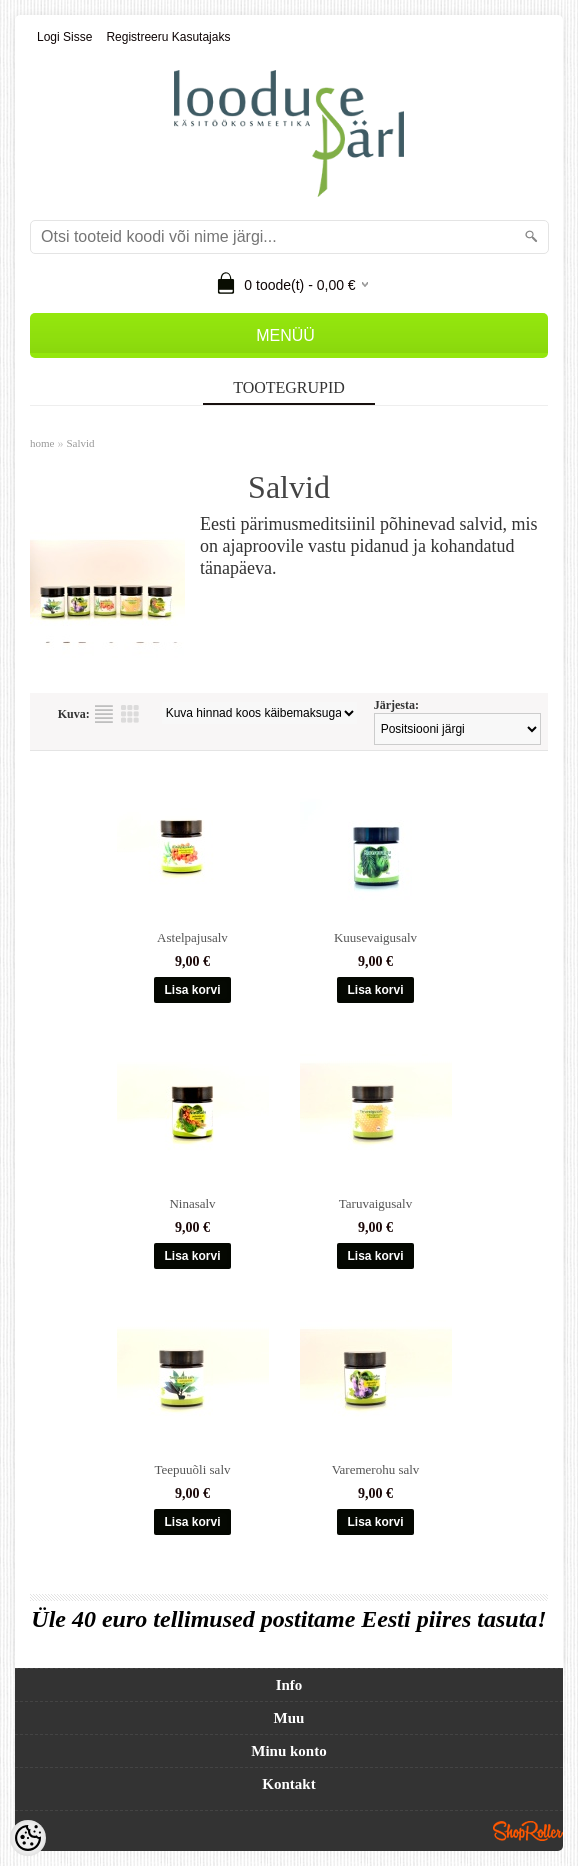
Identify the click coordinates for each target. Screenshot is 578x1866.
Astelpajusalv (192, 937)
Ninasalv (192, 1203)
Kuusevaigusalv (375, 937)
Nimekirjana (104, 714)
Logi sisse (64, 37)
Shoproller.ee (528, 1831)
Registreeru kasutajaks (168, 37)
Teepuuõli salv (193, 1469)
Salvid (80, 443)
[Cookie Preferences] (28, 1838)
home (42, 443)
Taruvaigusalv (375, 1203)
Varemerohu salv (376, 1469)
